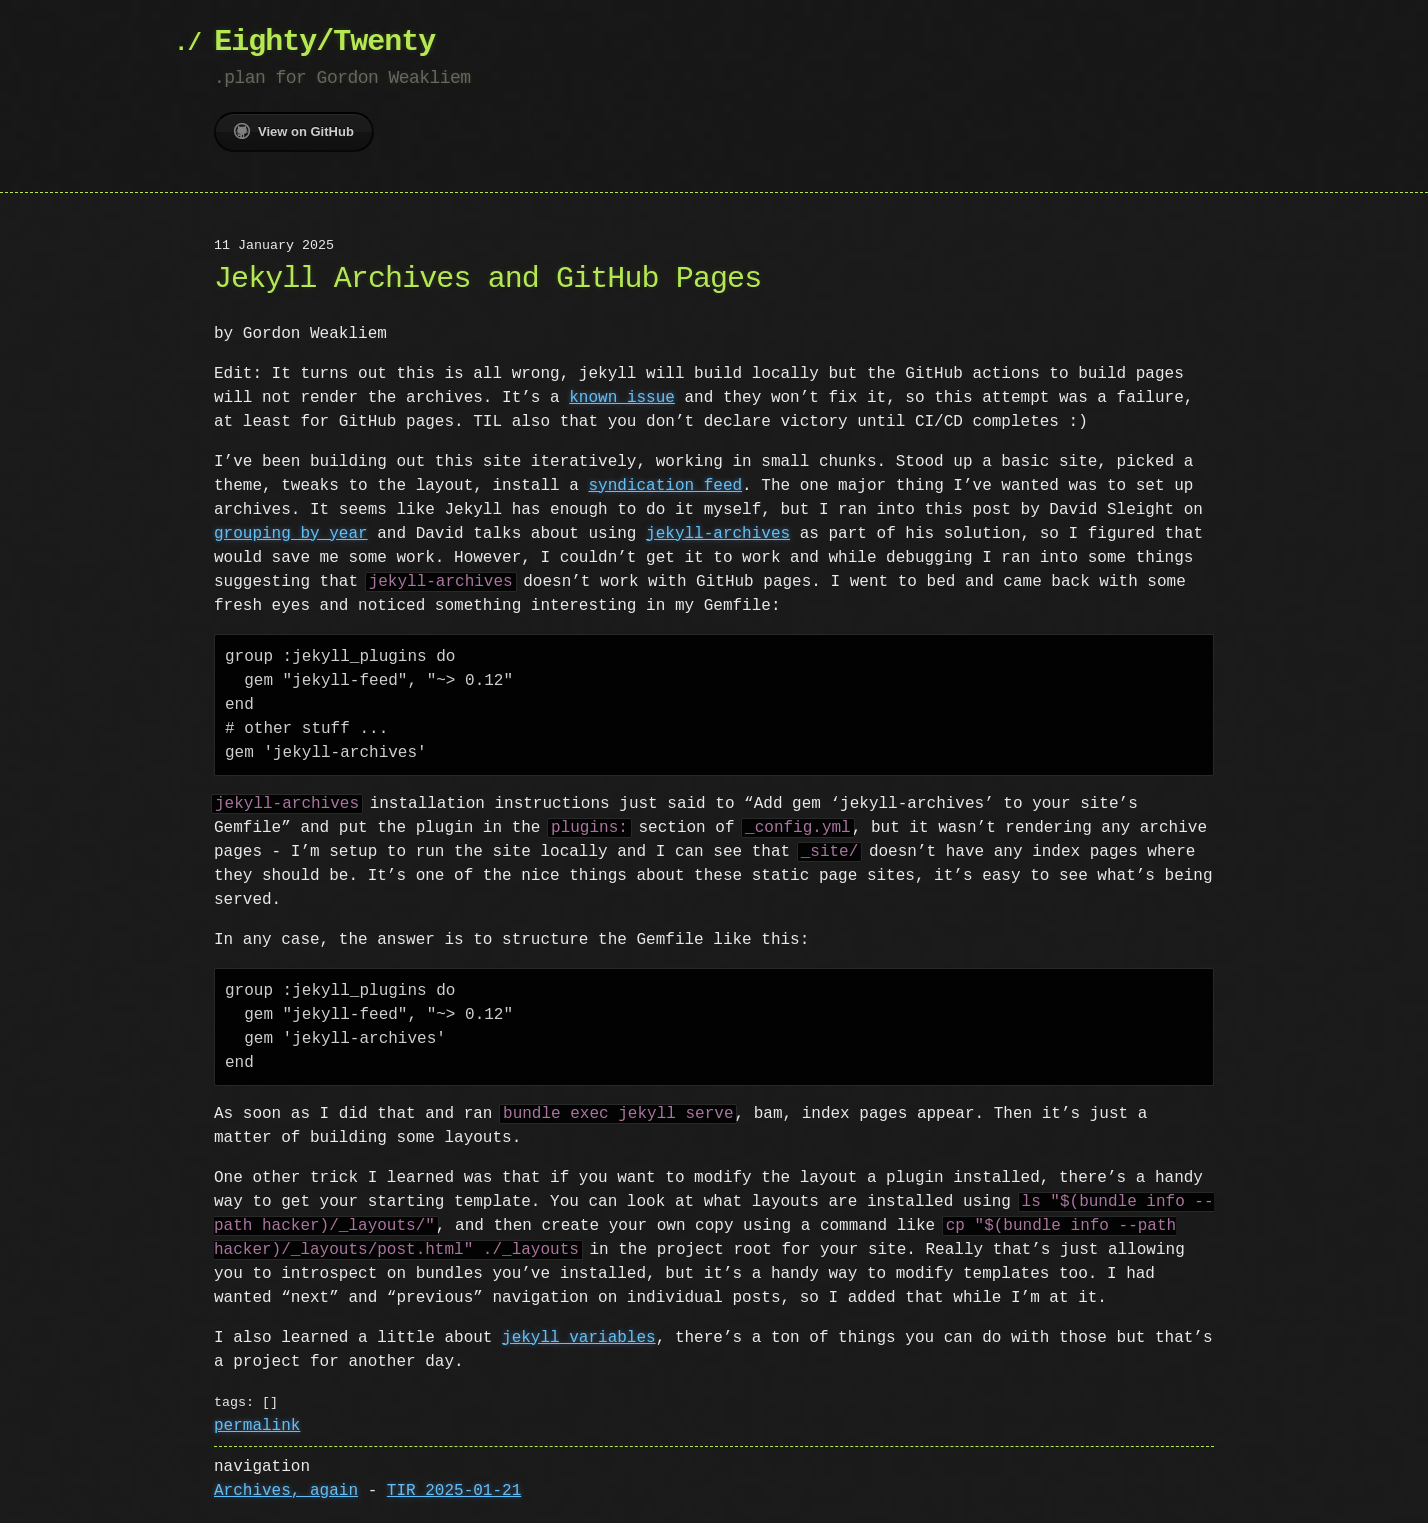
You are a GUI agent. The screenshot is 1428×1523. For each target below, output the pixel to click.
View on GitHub (294, 131)
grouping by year (291, 534)
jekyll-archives (718, 534)
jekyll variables (579, 1338)
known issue (622, 398)
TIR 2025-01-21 (454, 1491)
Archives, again (286, 1491)
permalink (257, 1426)
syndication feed (665, 486)
